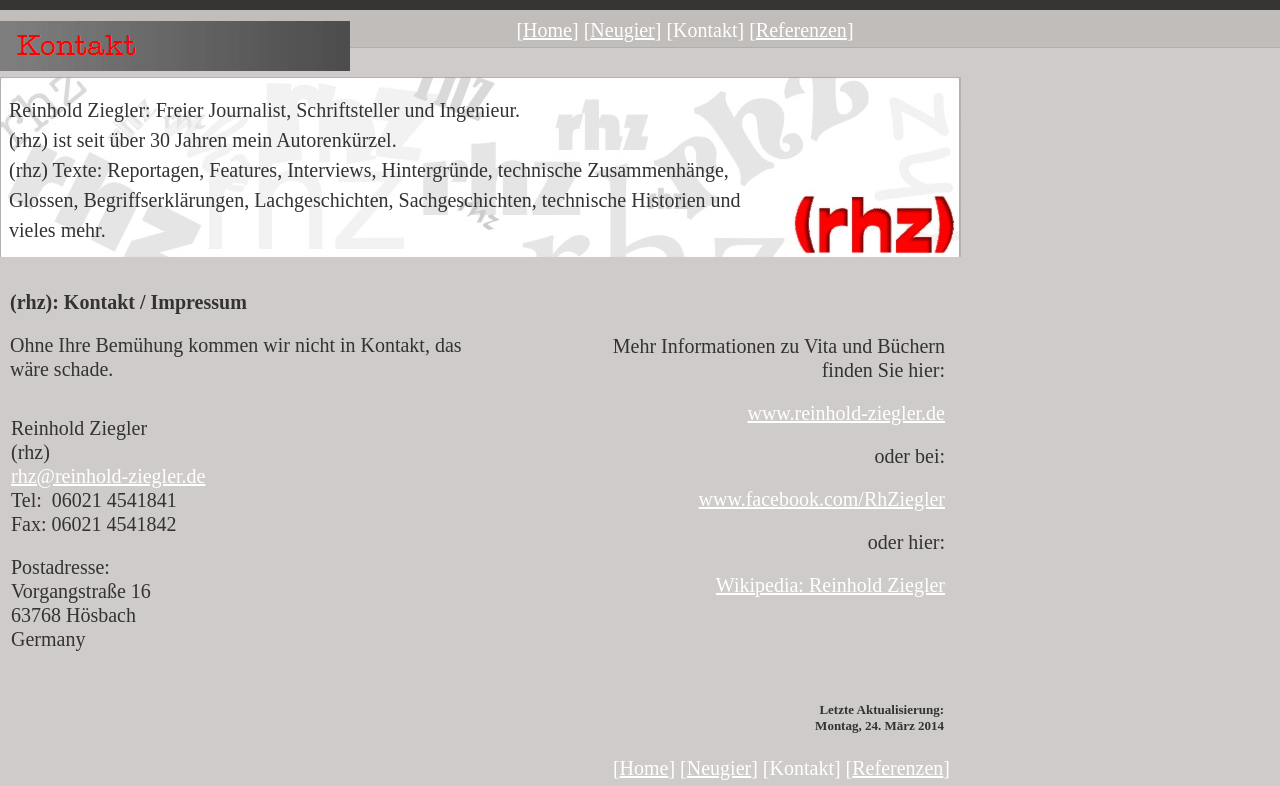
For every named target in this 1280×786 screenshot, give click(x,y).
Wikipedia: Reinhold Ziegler (830, 585)
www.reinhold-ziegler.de (846, 413)
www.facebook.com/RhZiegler (822, 499)
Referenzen (801, 30)
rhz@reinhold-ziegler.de (108, 476)
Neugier (622, 30)
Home (547, 30)
